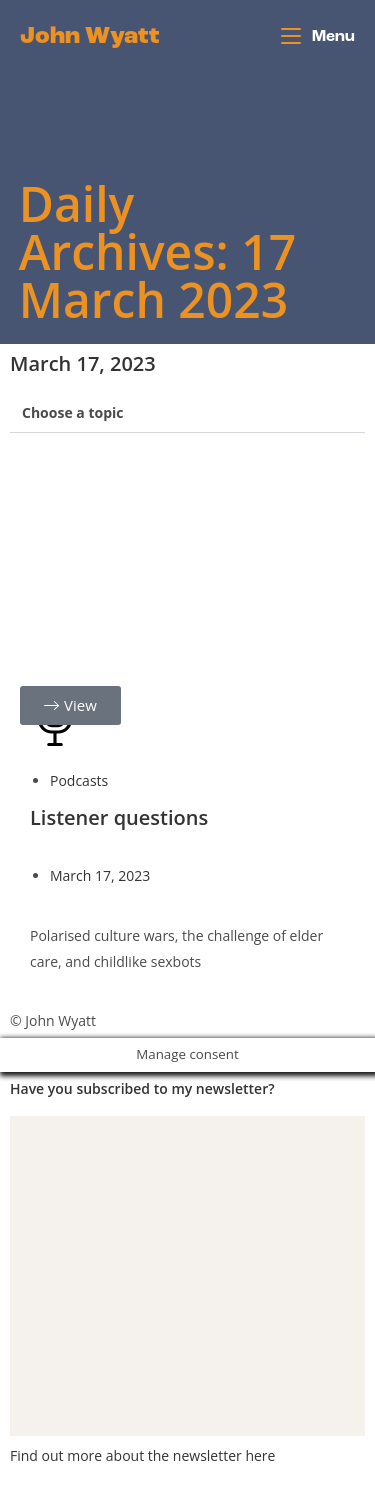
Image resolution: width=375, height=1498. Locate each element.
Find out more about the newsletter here (142, 1455)
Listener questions (119, 817)
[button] (187, 413)
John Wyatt (90, 37)
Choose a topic (73, 412)
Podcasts (79, 780)
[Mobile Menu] (318, 37)
